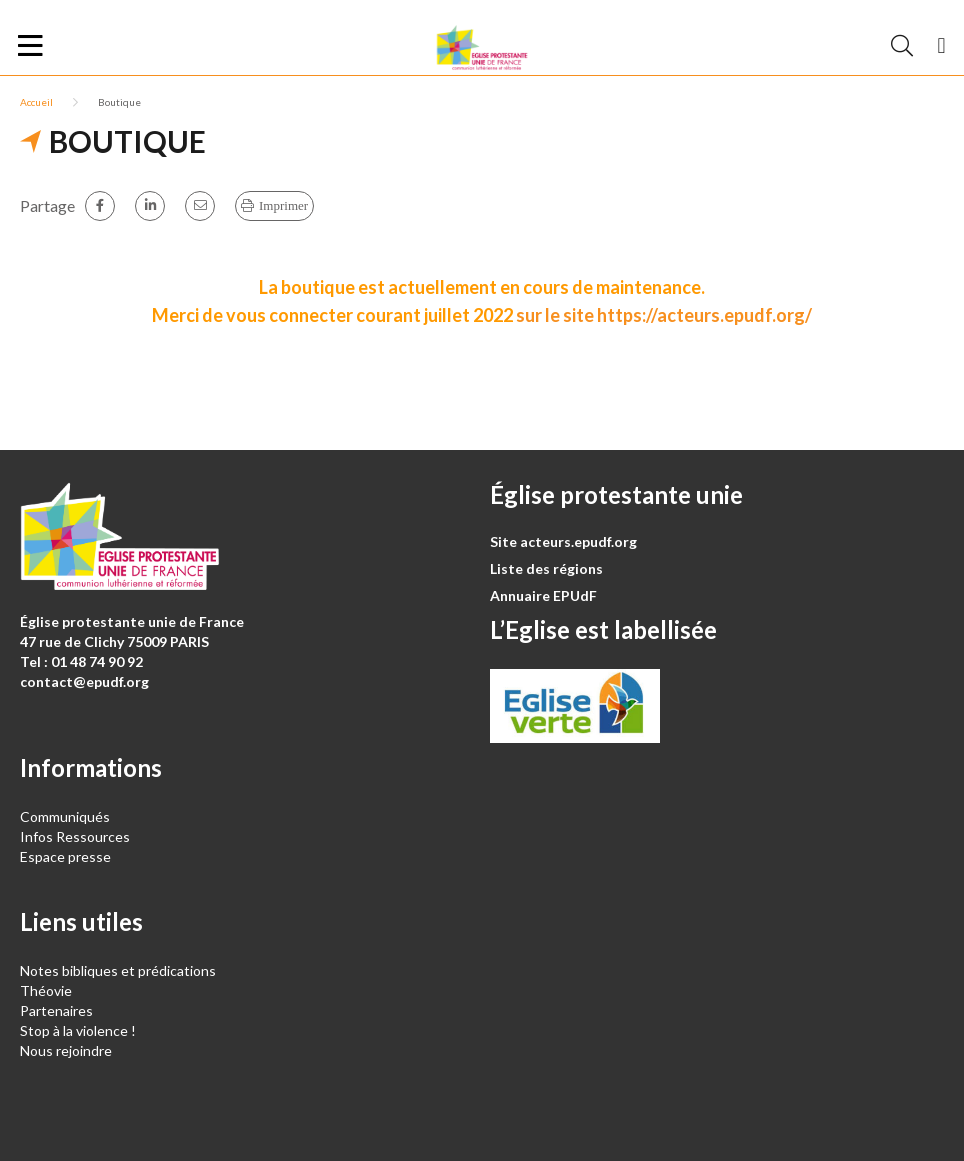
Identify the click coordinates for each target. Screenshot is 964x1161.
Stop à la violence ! (78, 1030)
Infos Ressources (76, 836)
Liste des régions (546, 568)
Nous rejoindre (66, 1050)
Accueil (36, 102)
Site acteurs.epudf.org (563, 541)
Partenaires (56, 1010)
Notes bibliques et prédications (118, 970)
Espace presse (65, 856)
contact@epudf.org (84, 681)
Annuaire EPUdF (543, 595)
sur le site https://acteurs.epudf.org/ (664, 315)
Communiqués (65, 816)
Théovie (46, 990)
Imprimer (283, 205)
